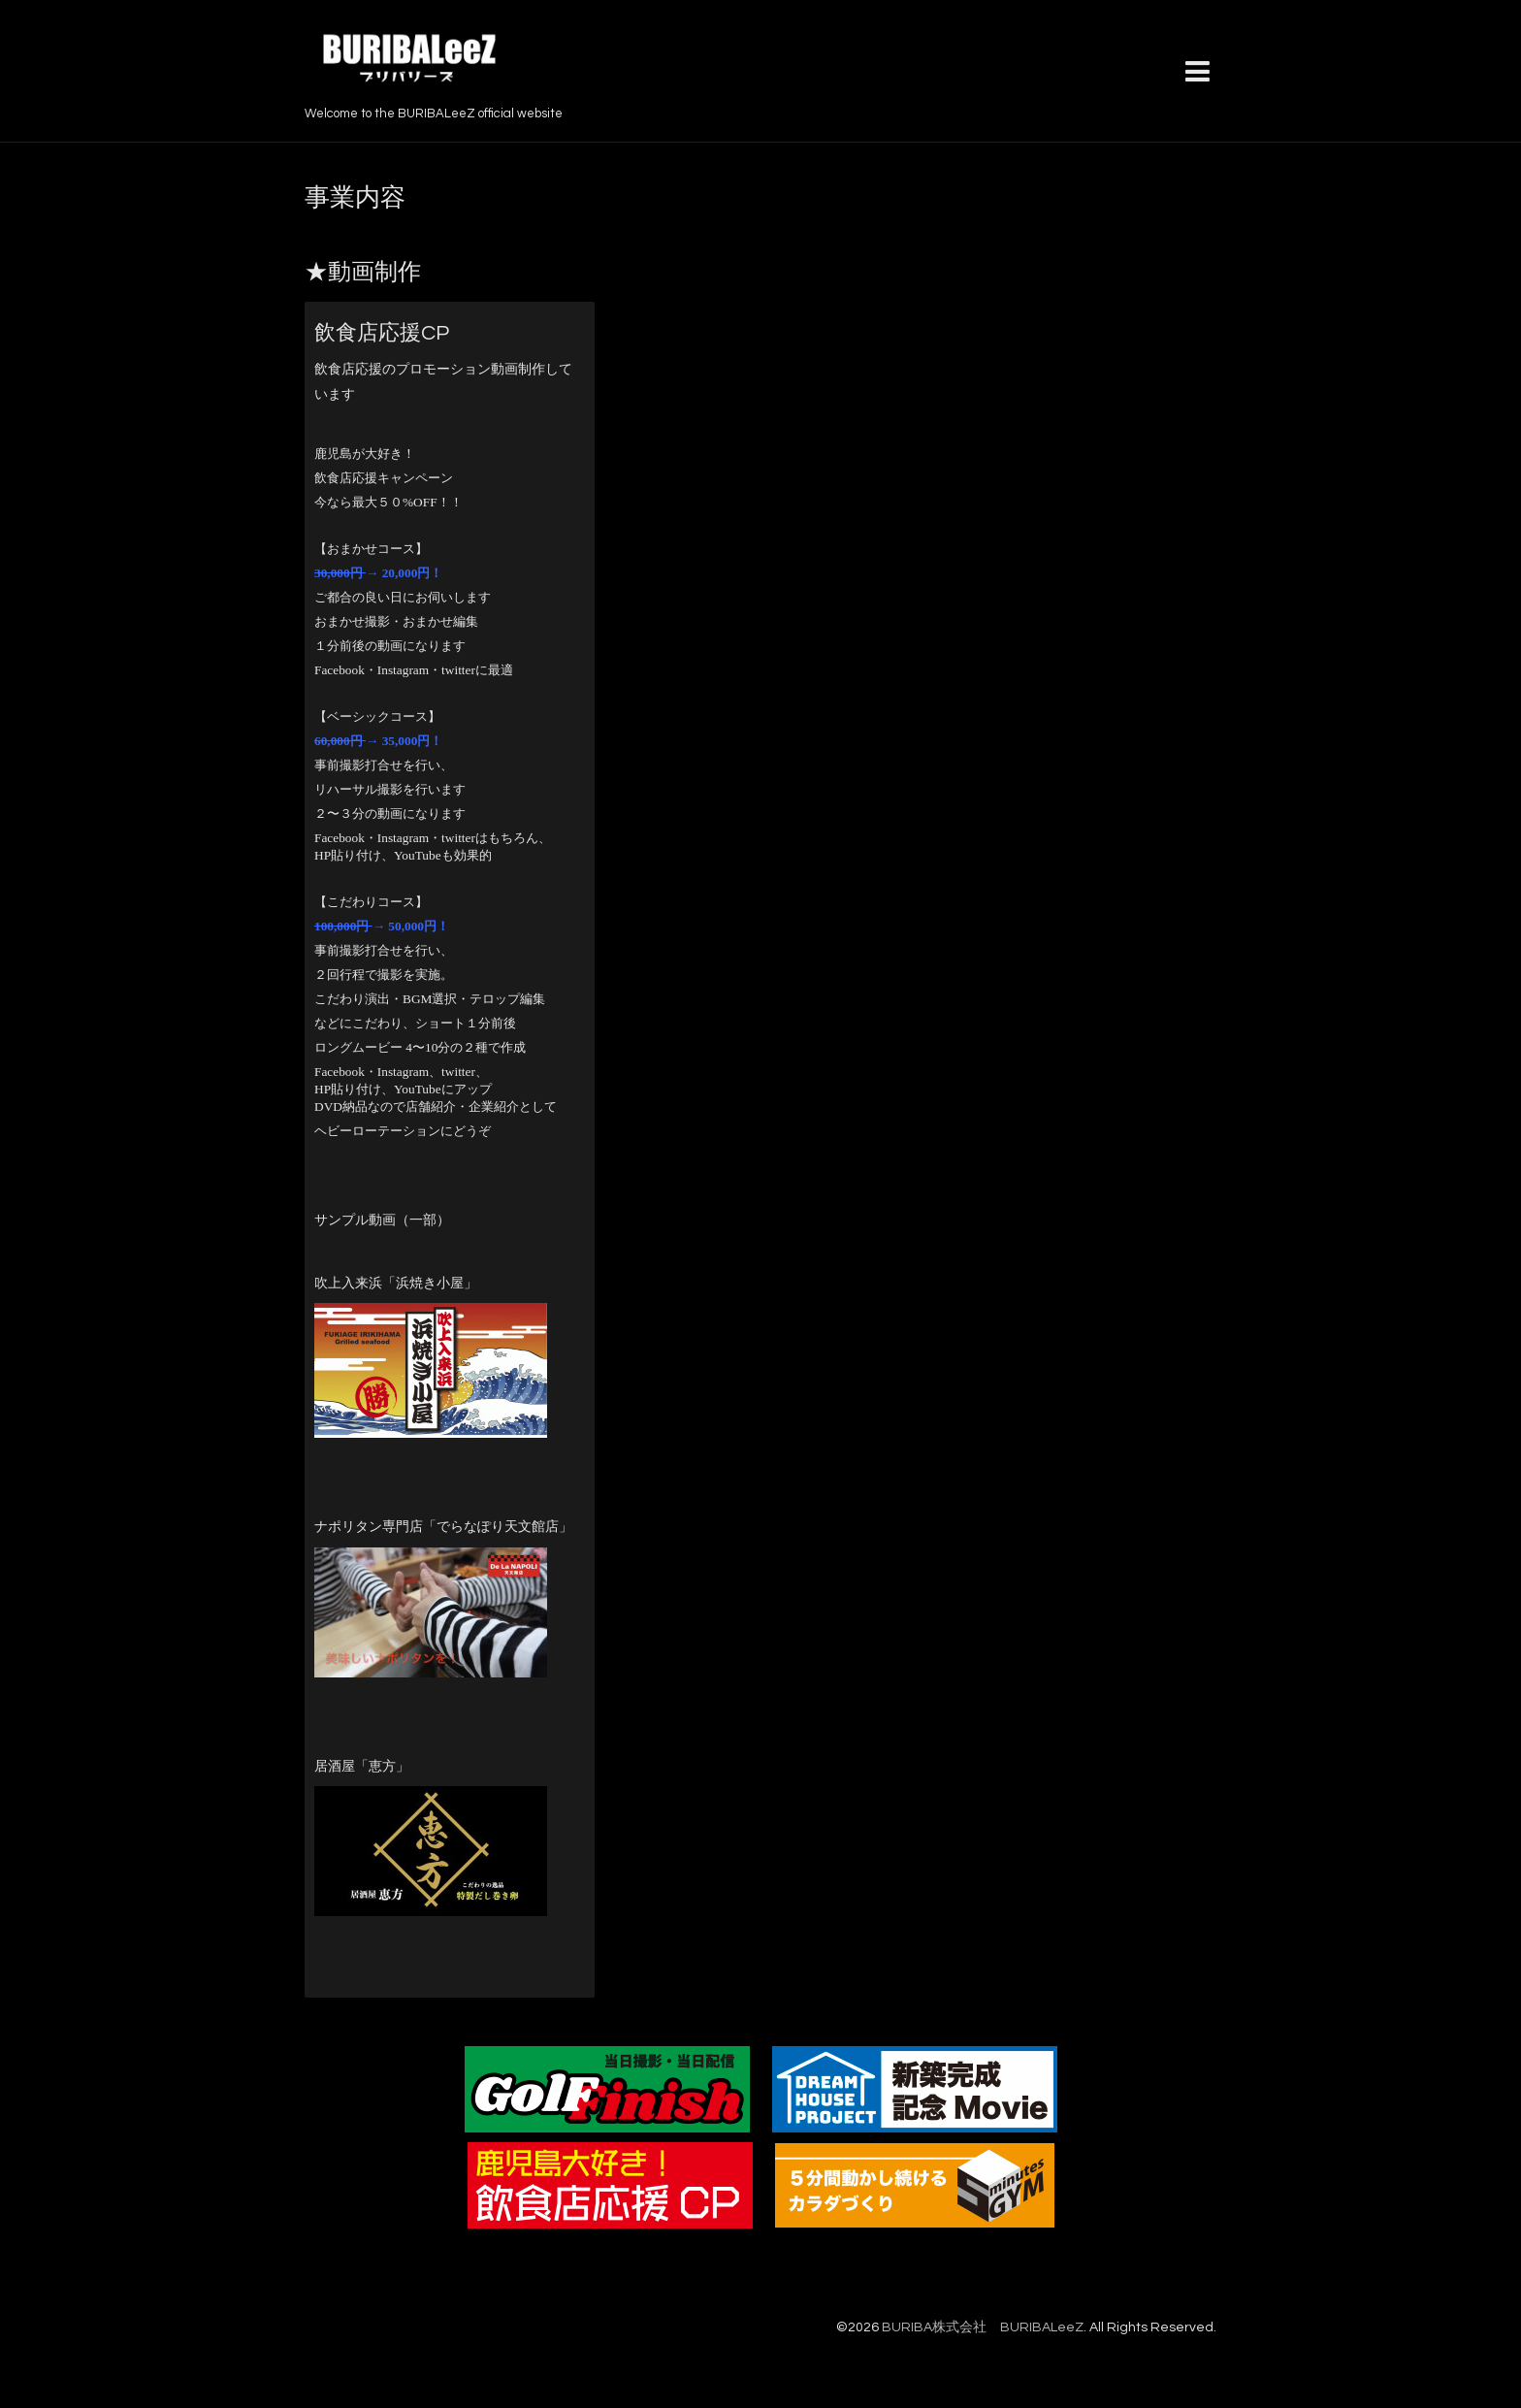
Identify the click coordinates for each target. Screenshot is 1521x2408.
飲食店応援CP (381, 333)
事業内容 (355, 198)
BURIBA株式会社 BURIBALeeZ (983, 2327)
